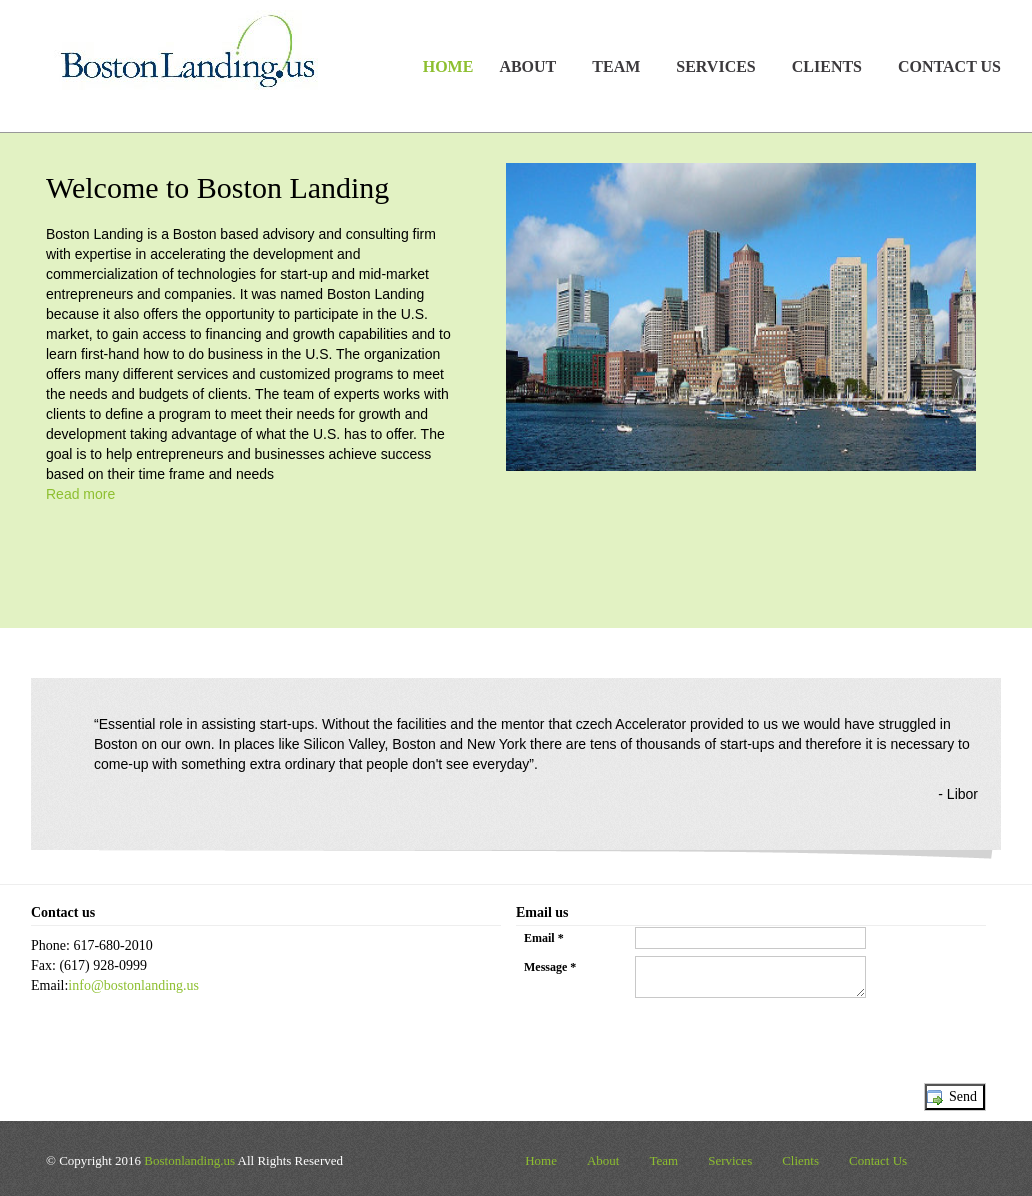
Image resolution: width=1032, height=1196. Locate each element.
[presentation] (668, 1044)
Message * (550, 967)
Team (663, 1160)
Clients (800, 1160)
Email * (544, 938)
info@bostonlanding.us (133, 985)
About (603, 1160)
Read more (80, 494)
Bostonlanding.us (189, 1160)
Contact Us (949, 66)
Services (730, 1160)
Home (448, 66)
